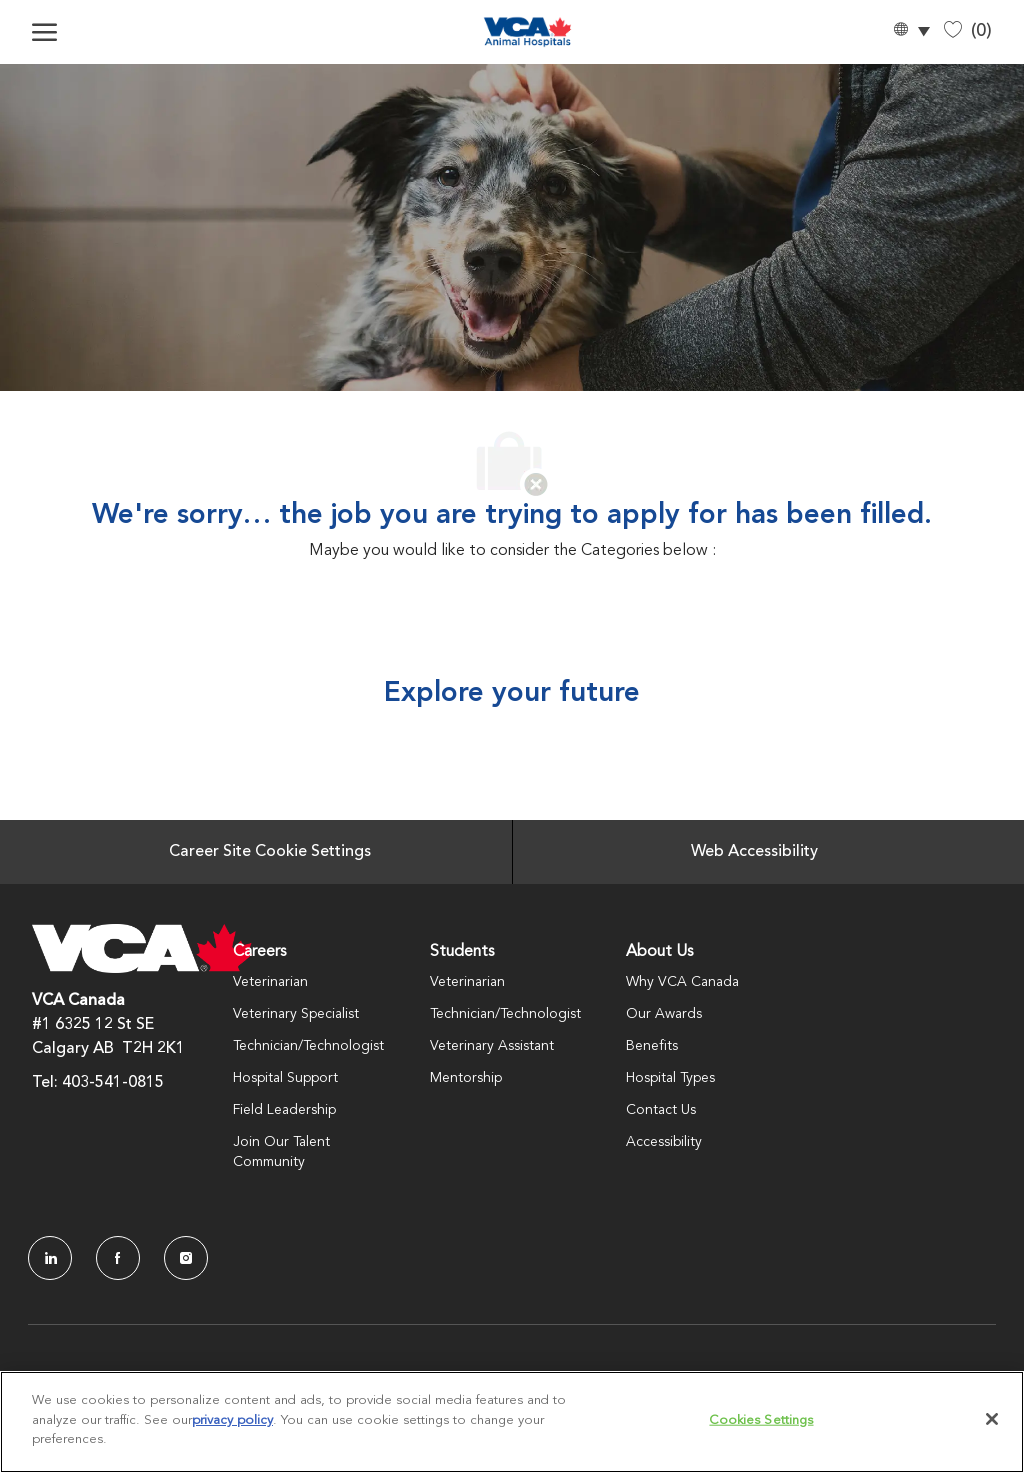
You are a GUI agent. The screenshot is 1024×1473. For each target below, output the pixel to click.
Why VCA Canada (682, 982)
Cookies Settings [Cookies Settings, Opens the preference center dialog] (761, 1420)
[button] (911, 32)
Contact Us (661, 1110)
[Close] (992, 1419)
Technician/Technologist (308, 1046)
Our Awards (664, 1014)
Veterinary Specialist (296, 1014)
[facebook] (118, 1258)
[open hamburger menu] (44, 32)
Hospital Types (670, 1078)
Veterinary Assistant (492, 1046)
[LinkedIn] (50, 1258)
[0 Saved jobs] (968, 31)
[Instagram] (186, 1258)
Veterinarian (270, 982)
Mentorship (466, 1078)
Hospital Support (285, 1078)
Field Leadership (284, 1110)
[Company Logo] (527, 32)
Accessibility (664, 1142)
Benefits (652, 1046)
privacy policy (232, 1420)
